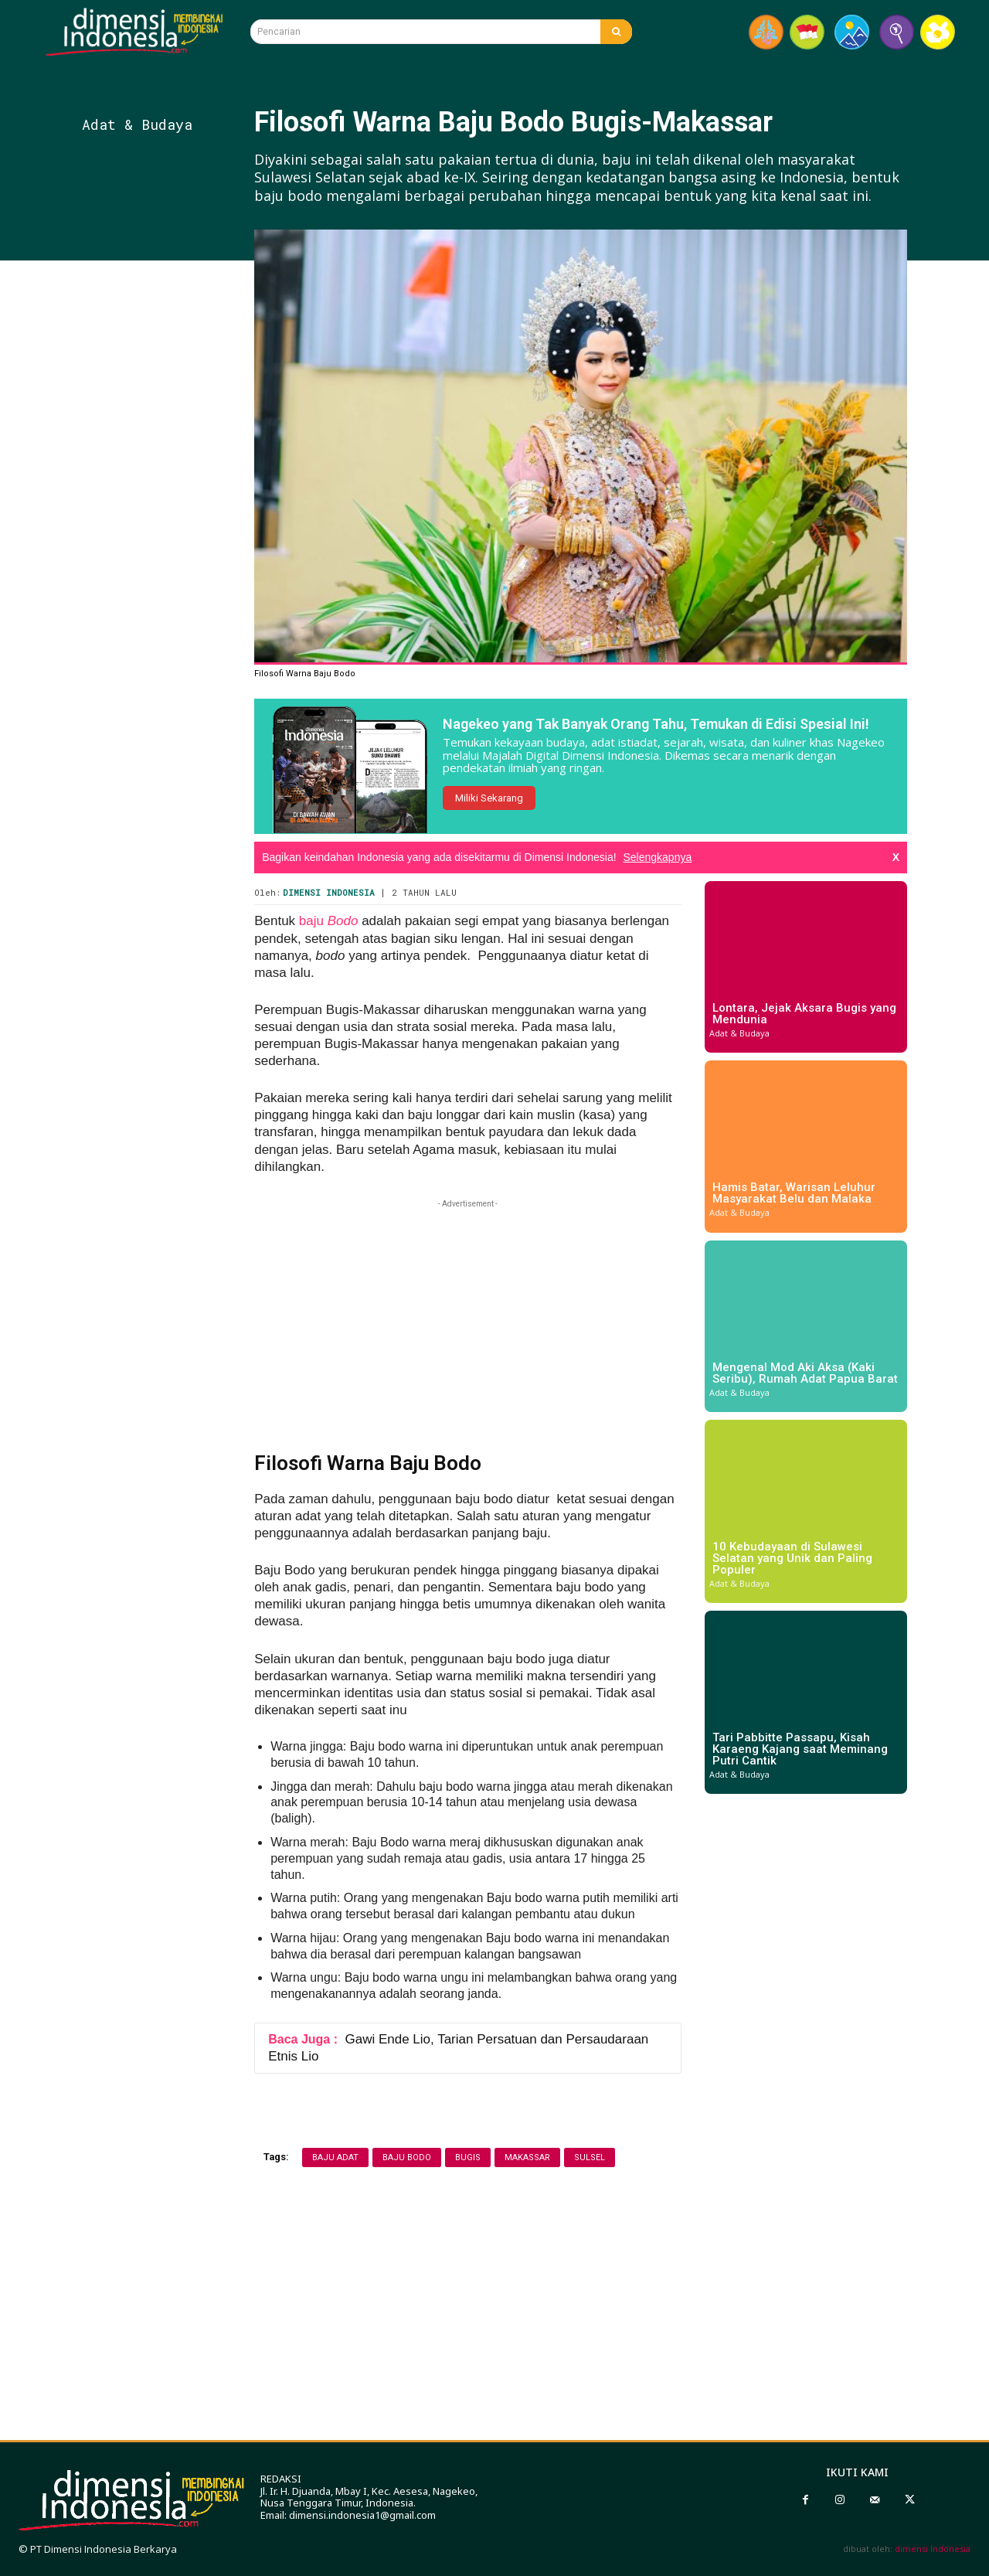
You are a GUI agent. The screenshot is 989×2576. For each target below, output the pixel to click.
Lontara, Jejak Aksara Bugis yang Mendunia (804, 1013)
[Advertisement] (163, 541)
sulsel (589, 2157)
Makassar (527, 2157)
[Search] (616, 31)
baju (329, 921)
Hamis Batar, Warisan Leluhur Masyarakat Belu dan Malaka (793, 1193)
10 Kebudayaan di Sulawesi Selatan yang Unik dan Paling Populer (792, 1558)
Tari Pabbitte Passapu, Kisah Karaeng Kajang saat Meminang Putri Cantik (800, 1749)
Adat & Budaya (137, 124)
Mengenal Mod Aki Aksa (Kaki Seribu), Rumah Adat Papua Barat (805, 1373)
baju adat (335, 2157)
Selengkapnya (657, 857)
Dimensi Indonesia (329, 892)
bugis (468, 2157)
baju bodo (406, 2157)
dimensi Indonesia (932, 2548)
